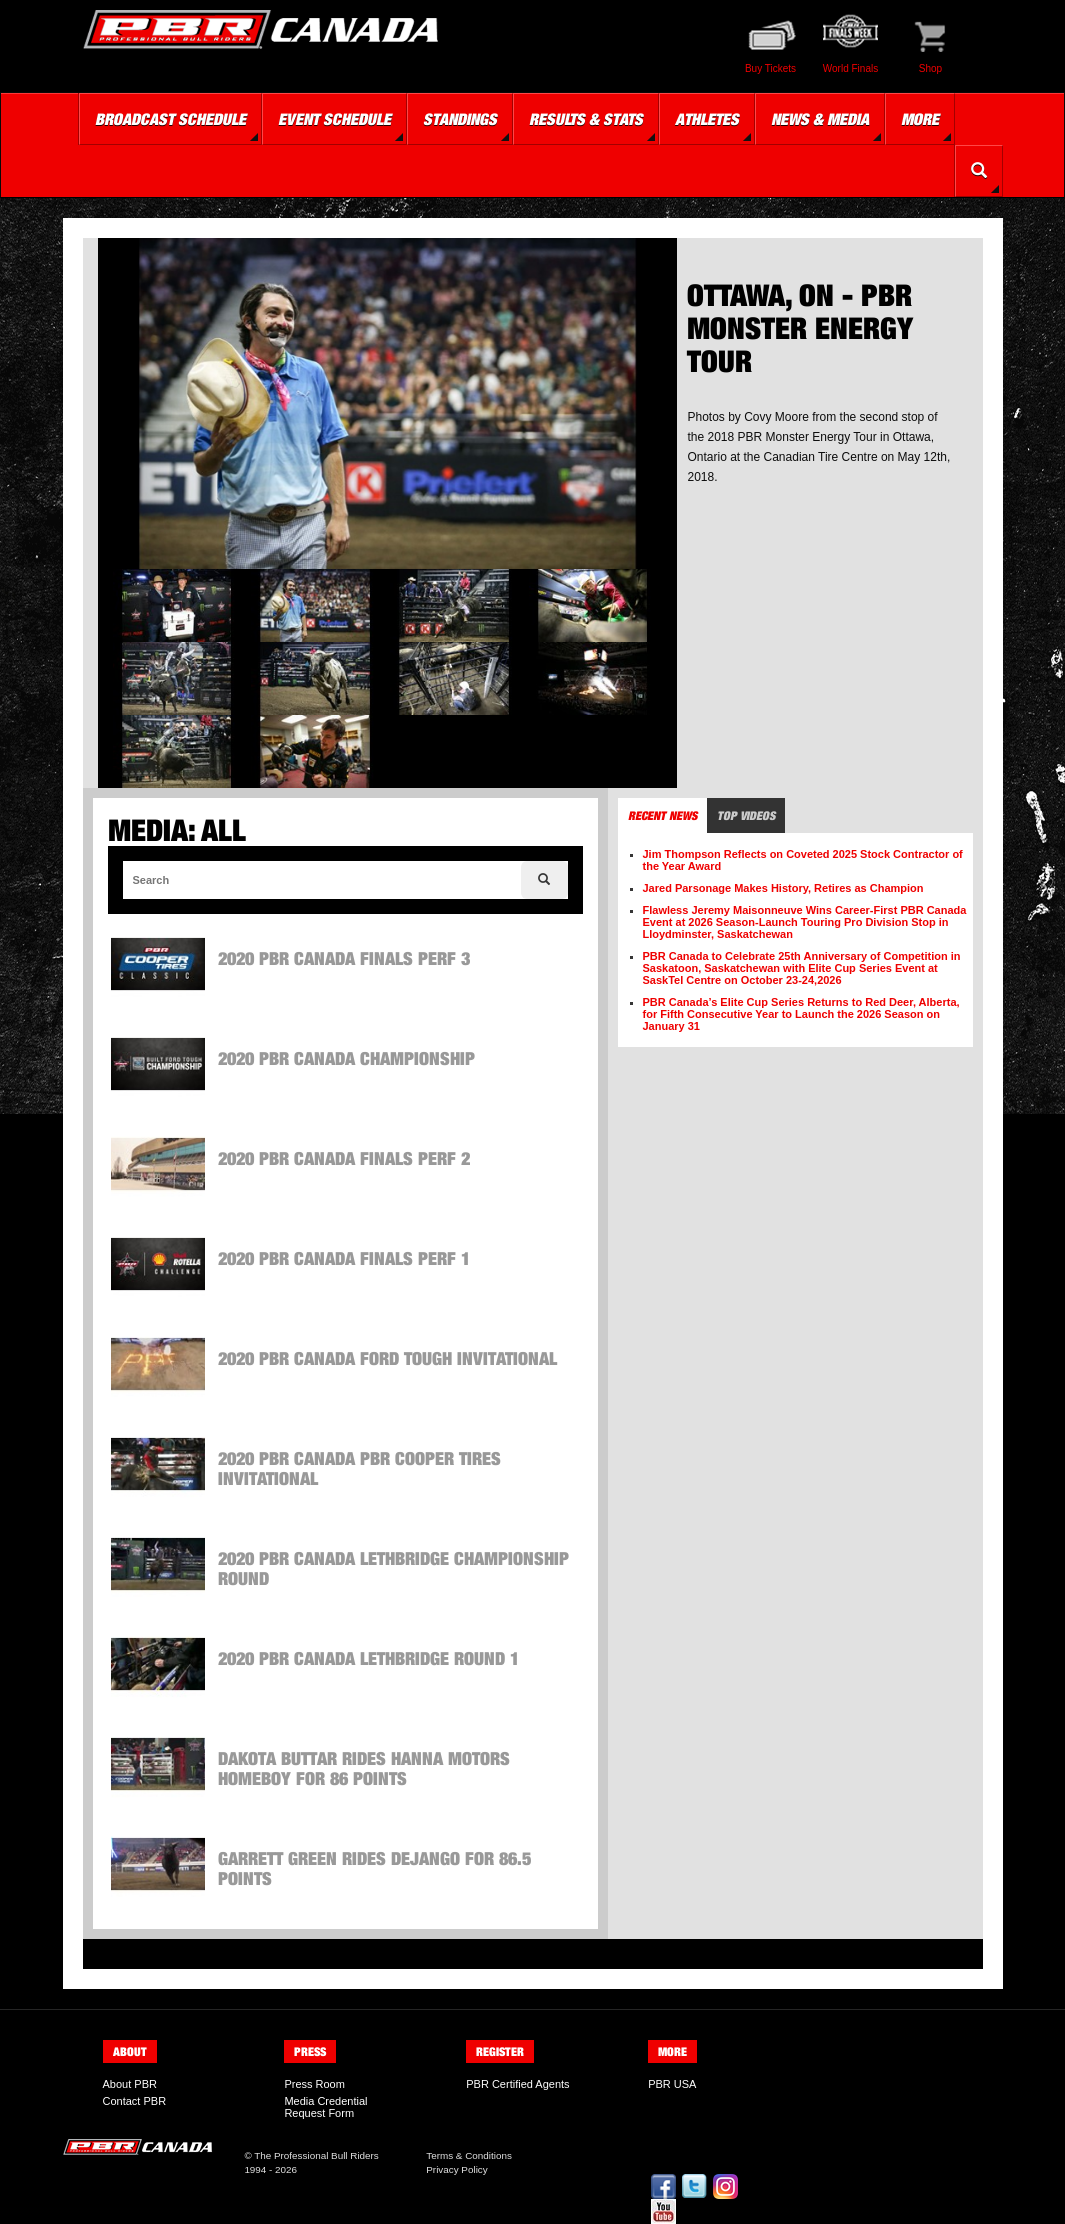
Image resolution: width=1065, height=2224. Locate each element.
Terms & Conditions (469, 2155)
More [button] (920, 119)
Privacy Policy (456, 2169)
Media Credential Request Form (325, 2107)
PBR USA (672, 2084)
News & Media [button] (820, 119)
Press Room (314, 2084)
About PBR (130, 2084)
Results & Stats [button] (586, 119)
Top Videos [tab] (746, 815)
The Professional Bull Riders (316, 2155)
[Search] (544, 880)
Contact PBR (135, 2101)
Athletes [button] (707, 119)
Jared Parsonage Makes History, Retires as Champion (783, 888)
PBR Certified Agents (517, 2084)
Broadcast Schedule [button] (170, 119)
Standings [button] (460, 119)
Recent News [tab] (662, 815)
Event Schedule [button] (334, 119)
